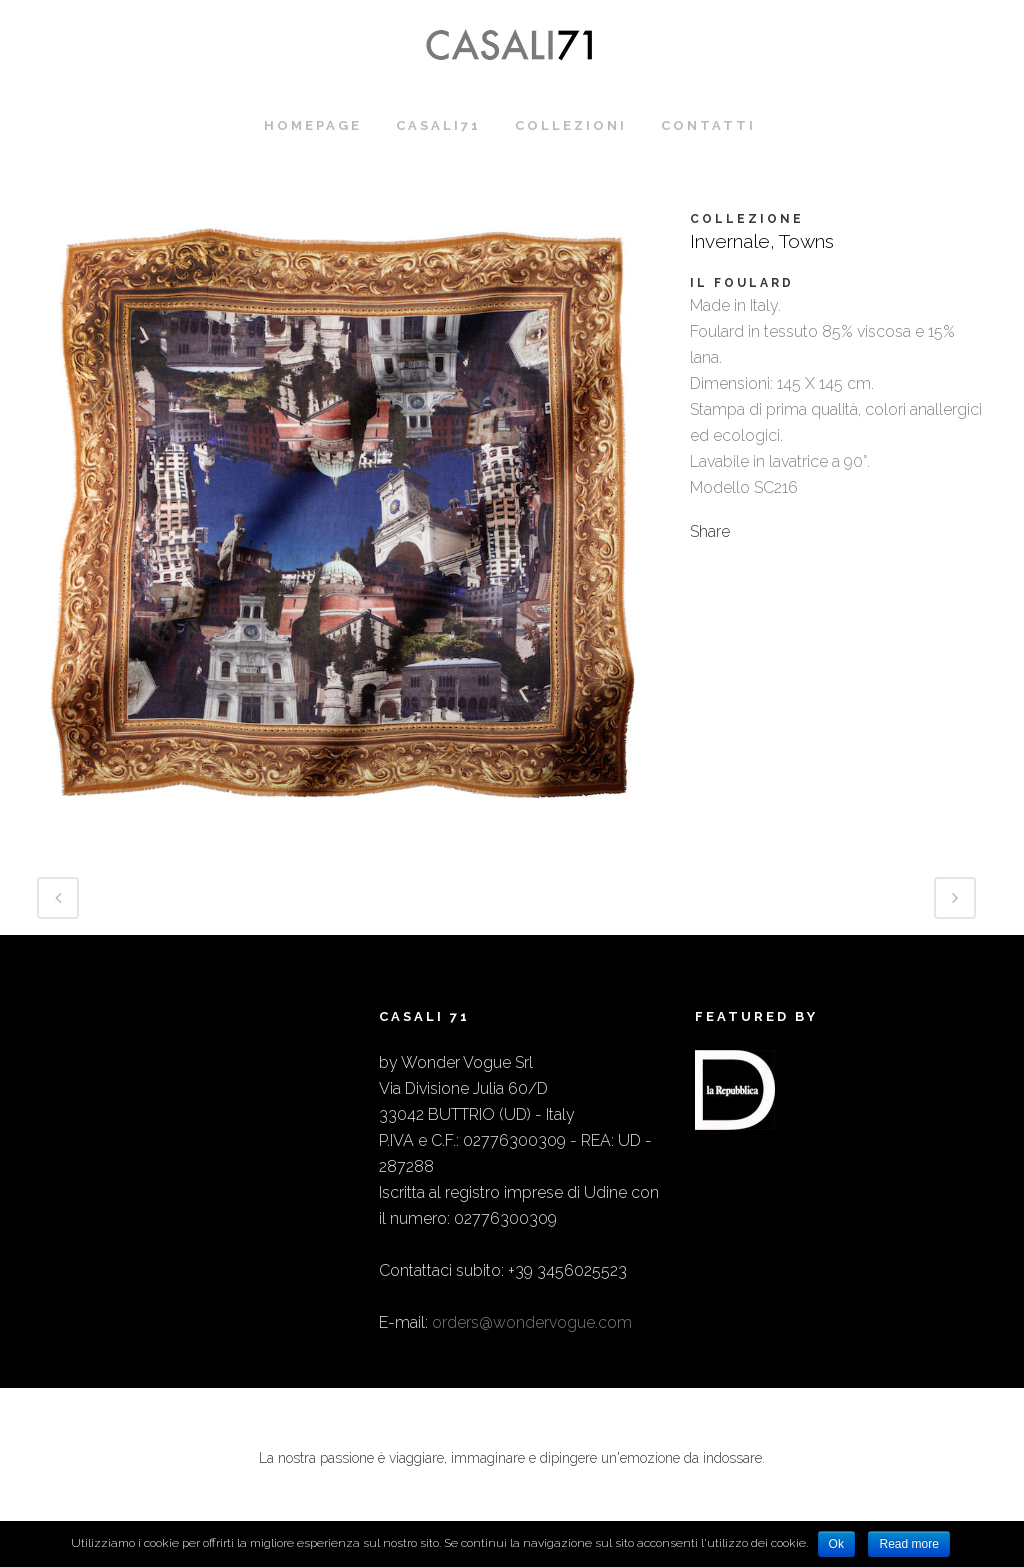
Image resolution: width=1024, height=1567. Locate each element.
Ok (836, 1544)
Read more (908, 1544)
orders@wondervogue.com (532, 1322)
